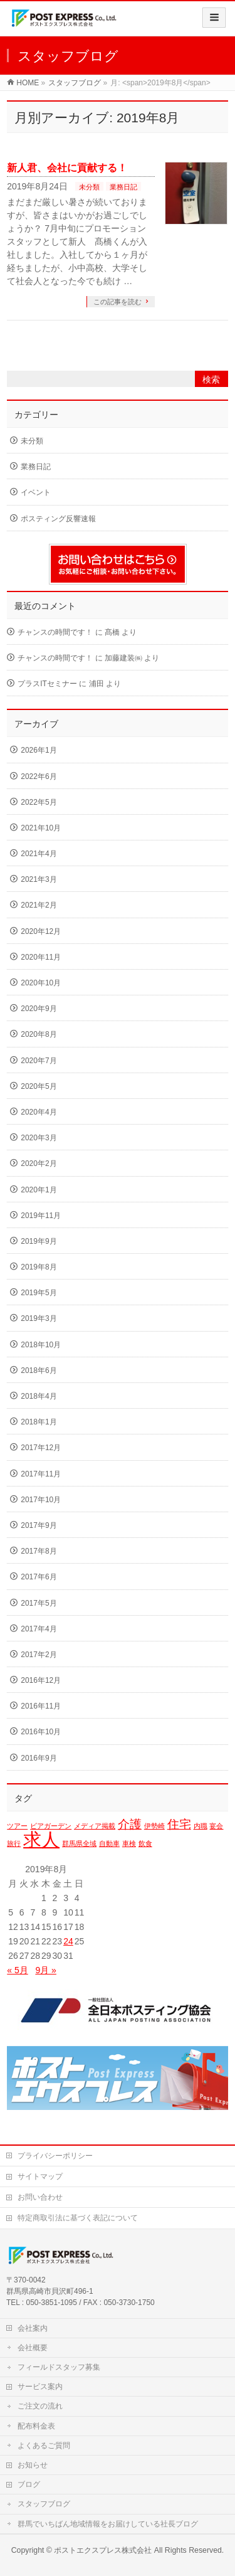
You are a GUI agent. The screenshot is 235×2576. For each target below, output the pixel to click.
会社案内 (33, 2328)
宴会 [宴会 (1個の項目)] (216, 1826)
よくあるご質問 (44, 2445)
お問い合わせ (40, 2197)
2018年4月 (38, 1396)
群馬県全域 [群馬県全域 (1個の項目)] (79, 1843)
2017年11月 (41, 1474)
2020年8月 (38, 1034)
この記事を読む (117, 301)
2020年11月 (41, 957)
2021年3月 (38, 879)
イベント (36, 492)
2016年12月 (41, 1680)
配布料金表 (36, 2426)
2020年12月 (41, 931)
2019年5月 (38, 1292)
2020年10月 (41, 982)
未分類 (89, 187)
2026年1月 (38, 750)
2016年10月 (41, 1731)
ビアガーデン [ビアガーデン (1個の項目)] (50, 1826)
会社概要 (33, 2347)
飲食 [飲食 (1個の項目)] (145, 1843)
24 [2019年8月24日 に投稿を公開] (68, 1941)
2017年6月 (38, 1576)
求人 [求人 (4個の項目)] (41, 1839)
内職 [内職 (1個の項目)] (200, 1826)
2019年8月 (38, 1267)
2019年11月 (41, 1215)
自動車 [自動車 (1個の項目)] (109, 1843)
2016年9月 (38, 1758)
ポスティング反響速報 (58, 518)
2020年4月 (38, 1112)
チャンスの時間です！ (55, 632)
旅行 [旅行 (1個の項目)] (14, 1843)
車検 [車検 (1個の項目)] (129, 1843)
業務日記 (123, 187)
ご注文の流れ (40, 2406)
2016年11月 (41, 1706)
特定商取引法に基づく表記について (78, 2217)
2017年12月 (41, 1447)
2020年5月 (38, 1086)
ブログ (29, 2484)
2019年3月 (38, 1318)
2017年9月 (38, 1525)
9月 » (45, 1970)
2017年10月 (41, 1499)
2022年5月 (38, 802)
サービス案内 (40, 2386)
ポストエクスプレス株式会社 (103, 2550)
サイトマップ (40, 2176)
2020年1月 (38, 1189)
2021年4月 (38, 853)
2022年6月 (38, 776)
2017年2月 (38, 1654)
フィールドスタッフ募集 (59, 2367)
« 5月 (17, 1970)
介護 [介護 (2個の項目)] (130, 1824)
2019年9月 (38, 1241)
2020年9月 (38, 1008)
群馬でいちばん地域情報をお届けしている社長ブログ (108, 2524)
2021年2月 (38, 905)
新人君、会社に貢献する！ (67, 167)
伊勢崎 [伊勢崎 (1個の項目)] (154, 1826)
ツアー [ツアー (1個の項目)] (17, 1826)
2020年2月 (38, 1163)
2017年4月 (38, 1629)
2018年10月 (41, 1344)
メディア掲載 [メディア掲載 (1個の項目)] (94, 1826)
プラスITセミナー (47, 683)
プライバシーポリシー (55, 2155)
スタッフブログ (44, 2503)
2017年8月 (38, 1551)
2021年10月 (41, 828)
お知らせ (33, 2465)
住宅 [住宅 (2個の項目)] (179, 1824)
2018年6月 (38, 1370)
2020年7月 (38, 1060)
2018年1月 (38, 1422)
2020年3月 (38, 1137)
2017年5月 (38, 1603)
